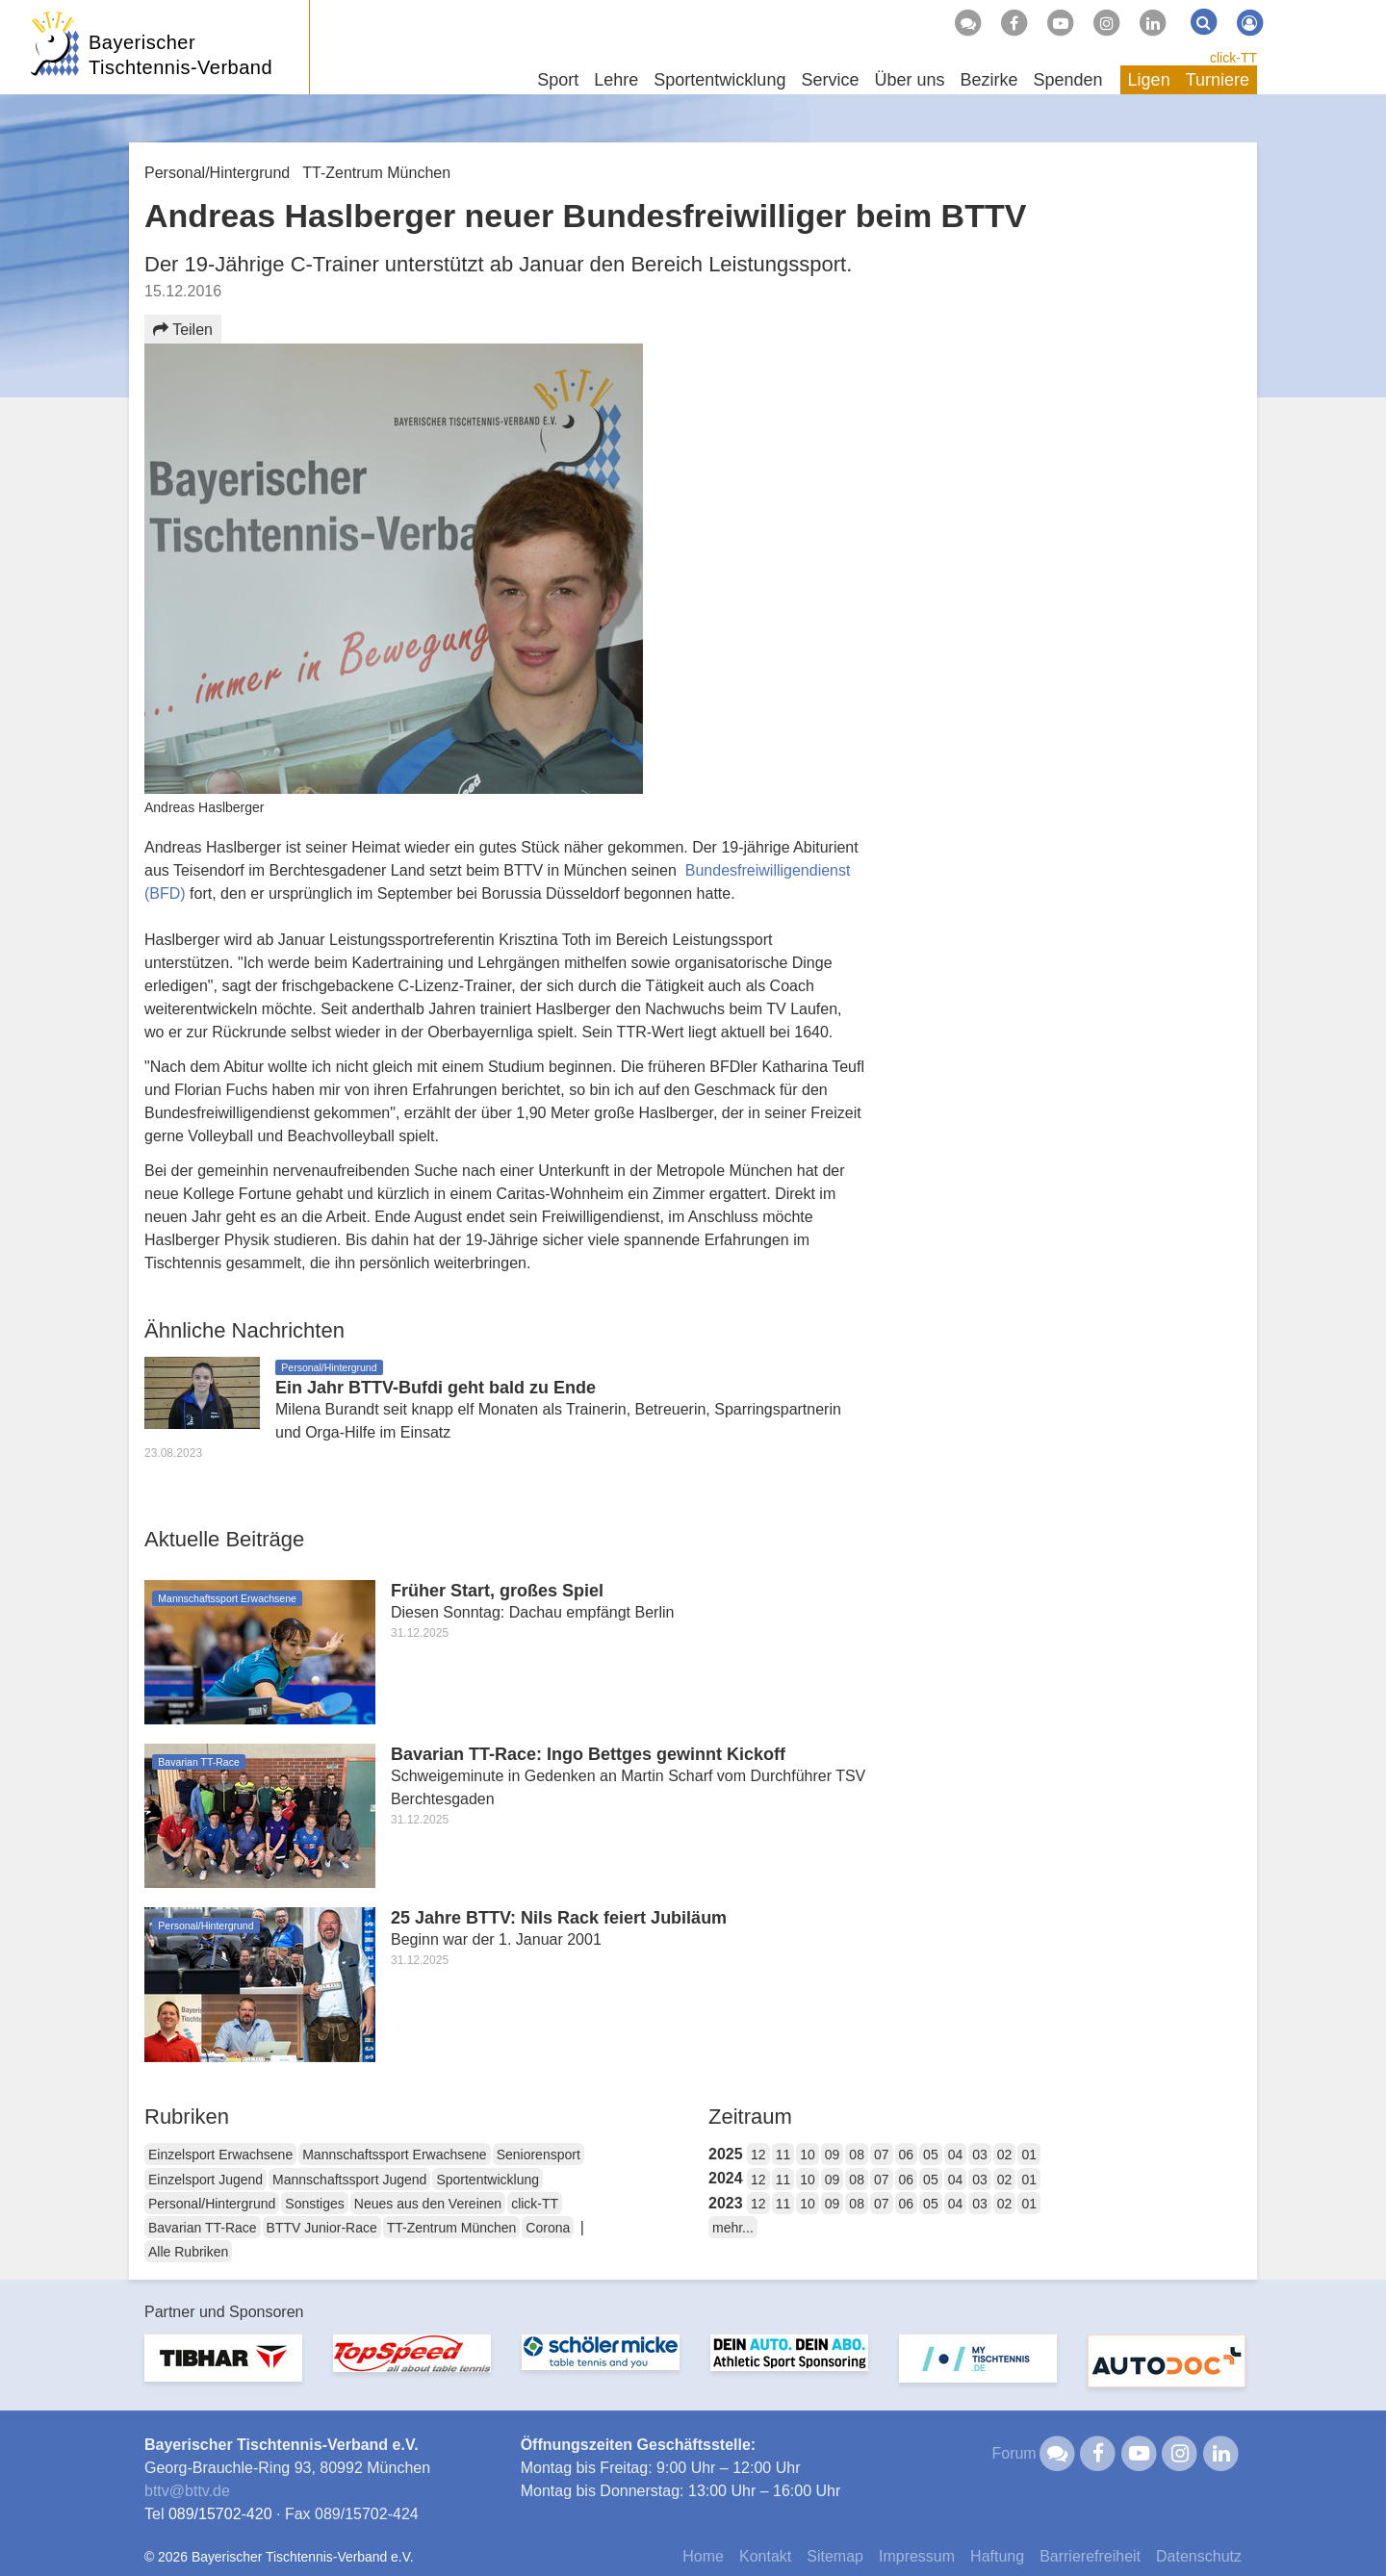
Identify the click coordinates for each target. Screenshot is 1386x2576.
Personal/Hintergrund (211, 2203)
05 (930, 2154)
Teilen (183, 329)
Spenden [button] (1068, 79)
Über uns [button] (909, 79)
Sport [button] (557, 79)
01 (1029, 2154)
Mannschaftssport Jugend (349, 2179)
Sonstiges (314, 2203)
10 (807, 2154)
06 (906, 2154)
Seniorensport (538, 2154)
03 (980, 2154)
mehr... (733, 2227)
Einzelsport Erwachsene (220, 2154)
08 (856, 2154)
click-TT (1233, 57)
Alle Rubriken (188, 2251)
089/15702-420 (220, 2514)
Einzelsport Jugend (205, 2179)
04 (955, 2154)
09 (832, 2154)
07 (881, 2154)
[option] (223, 2369)
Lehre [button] (616, 79)
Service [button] (830, 79)
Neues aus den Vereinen (427, 2203)
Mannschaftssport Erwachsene (394, 2154)
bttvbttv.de (187, 2491)
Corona (548, 2227)
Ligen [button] (1149, 79)
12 (758, 2154)
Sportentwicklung (487, 2179)
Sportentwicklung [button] (719, 79)
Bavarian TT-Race (202, 2227)
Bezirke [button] (988, 79)
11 (783, 2154)
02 (1005, 2154)
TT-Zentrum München (452, 2227)
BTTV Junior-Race (322, 2227)
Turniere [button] (1217, 79)
